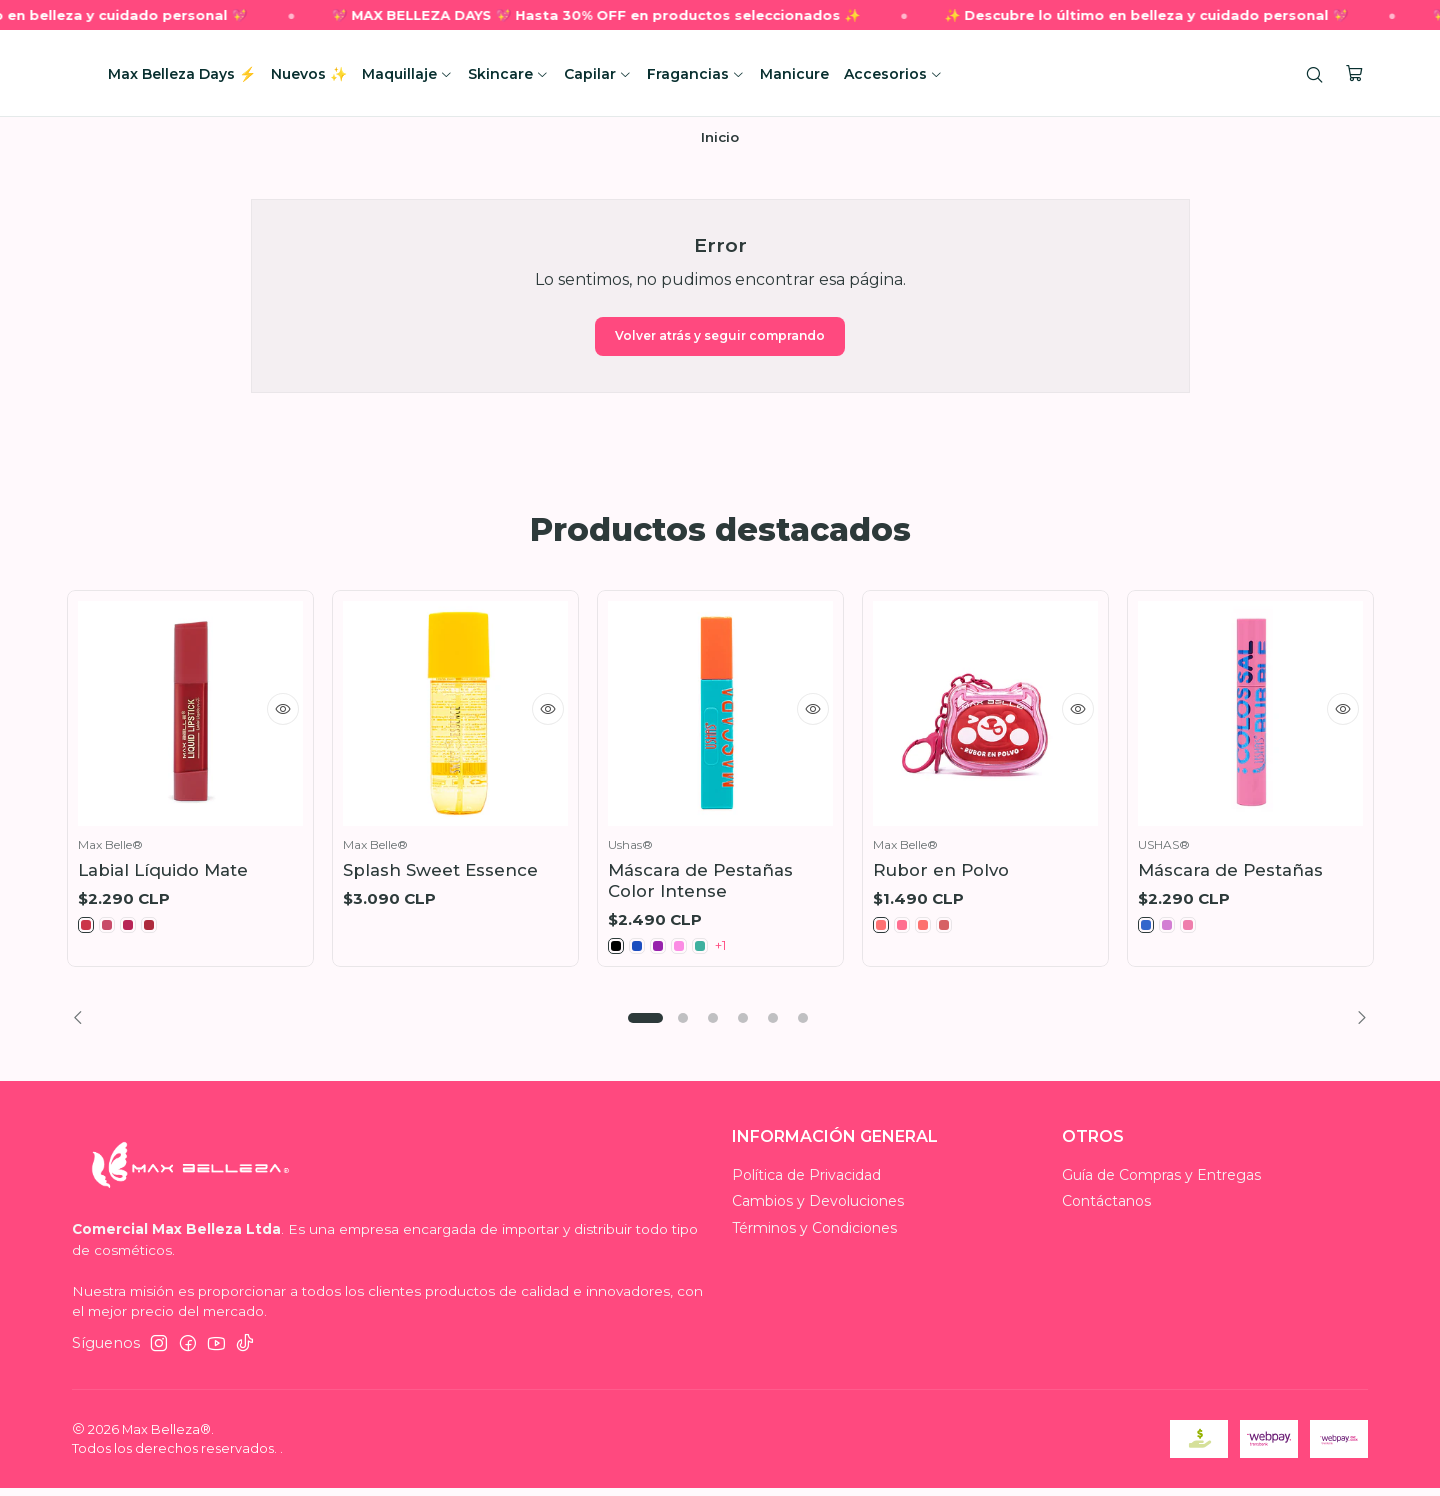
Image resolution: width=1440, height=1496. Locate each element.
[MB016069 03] (668, 951)
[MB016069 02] (643, 951)
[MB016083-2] (1173, 930)
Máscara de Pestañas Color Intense (700, 883)
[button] (645, 1026)
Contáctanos (1106, 1209)
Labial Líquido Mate (163, 873)
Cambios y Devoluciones (818, 1209)
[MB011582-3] (138, 930)
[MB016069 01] (618, 951)
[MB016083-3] (1198, 930)
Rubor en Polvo (941, 873)
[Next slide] (1356, 1026)
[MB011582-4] (163, 930)
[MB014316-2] (908, 930)
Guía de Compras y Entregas (1161, 1182)
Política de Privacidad (806, 1182)
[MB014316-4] (958, 930)
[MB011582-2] (113, 930)
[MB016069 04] (693, 951)
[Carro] (1356, 74)
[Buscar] (1318, 74)
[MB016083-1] (1148, 930)
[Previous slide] (84, 1026)
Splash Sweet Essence (440, 873)
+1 (742, 950)
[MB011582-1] (88, 930)
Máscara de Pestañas (1230, 873)
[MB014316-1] (883, 930)
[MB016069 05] (718, 951)
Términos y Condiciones (814, 1235)
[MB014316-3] (933, 930)
